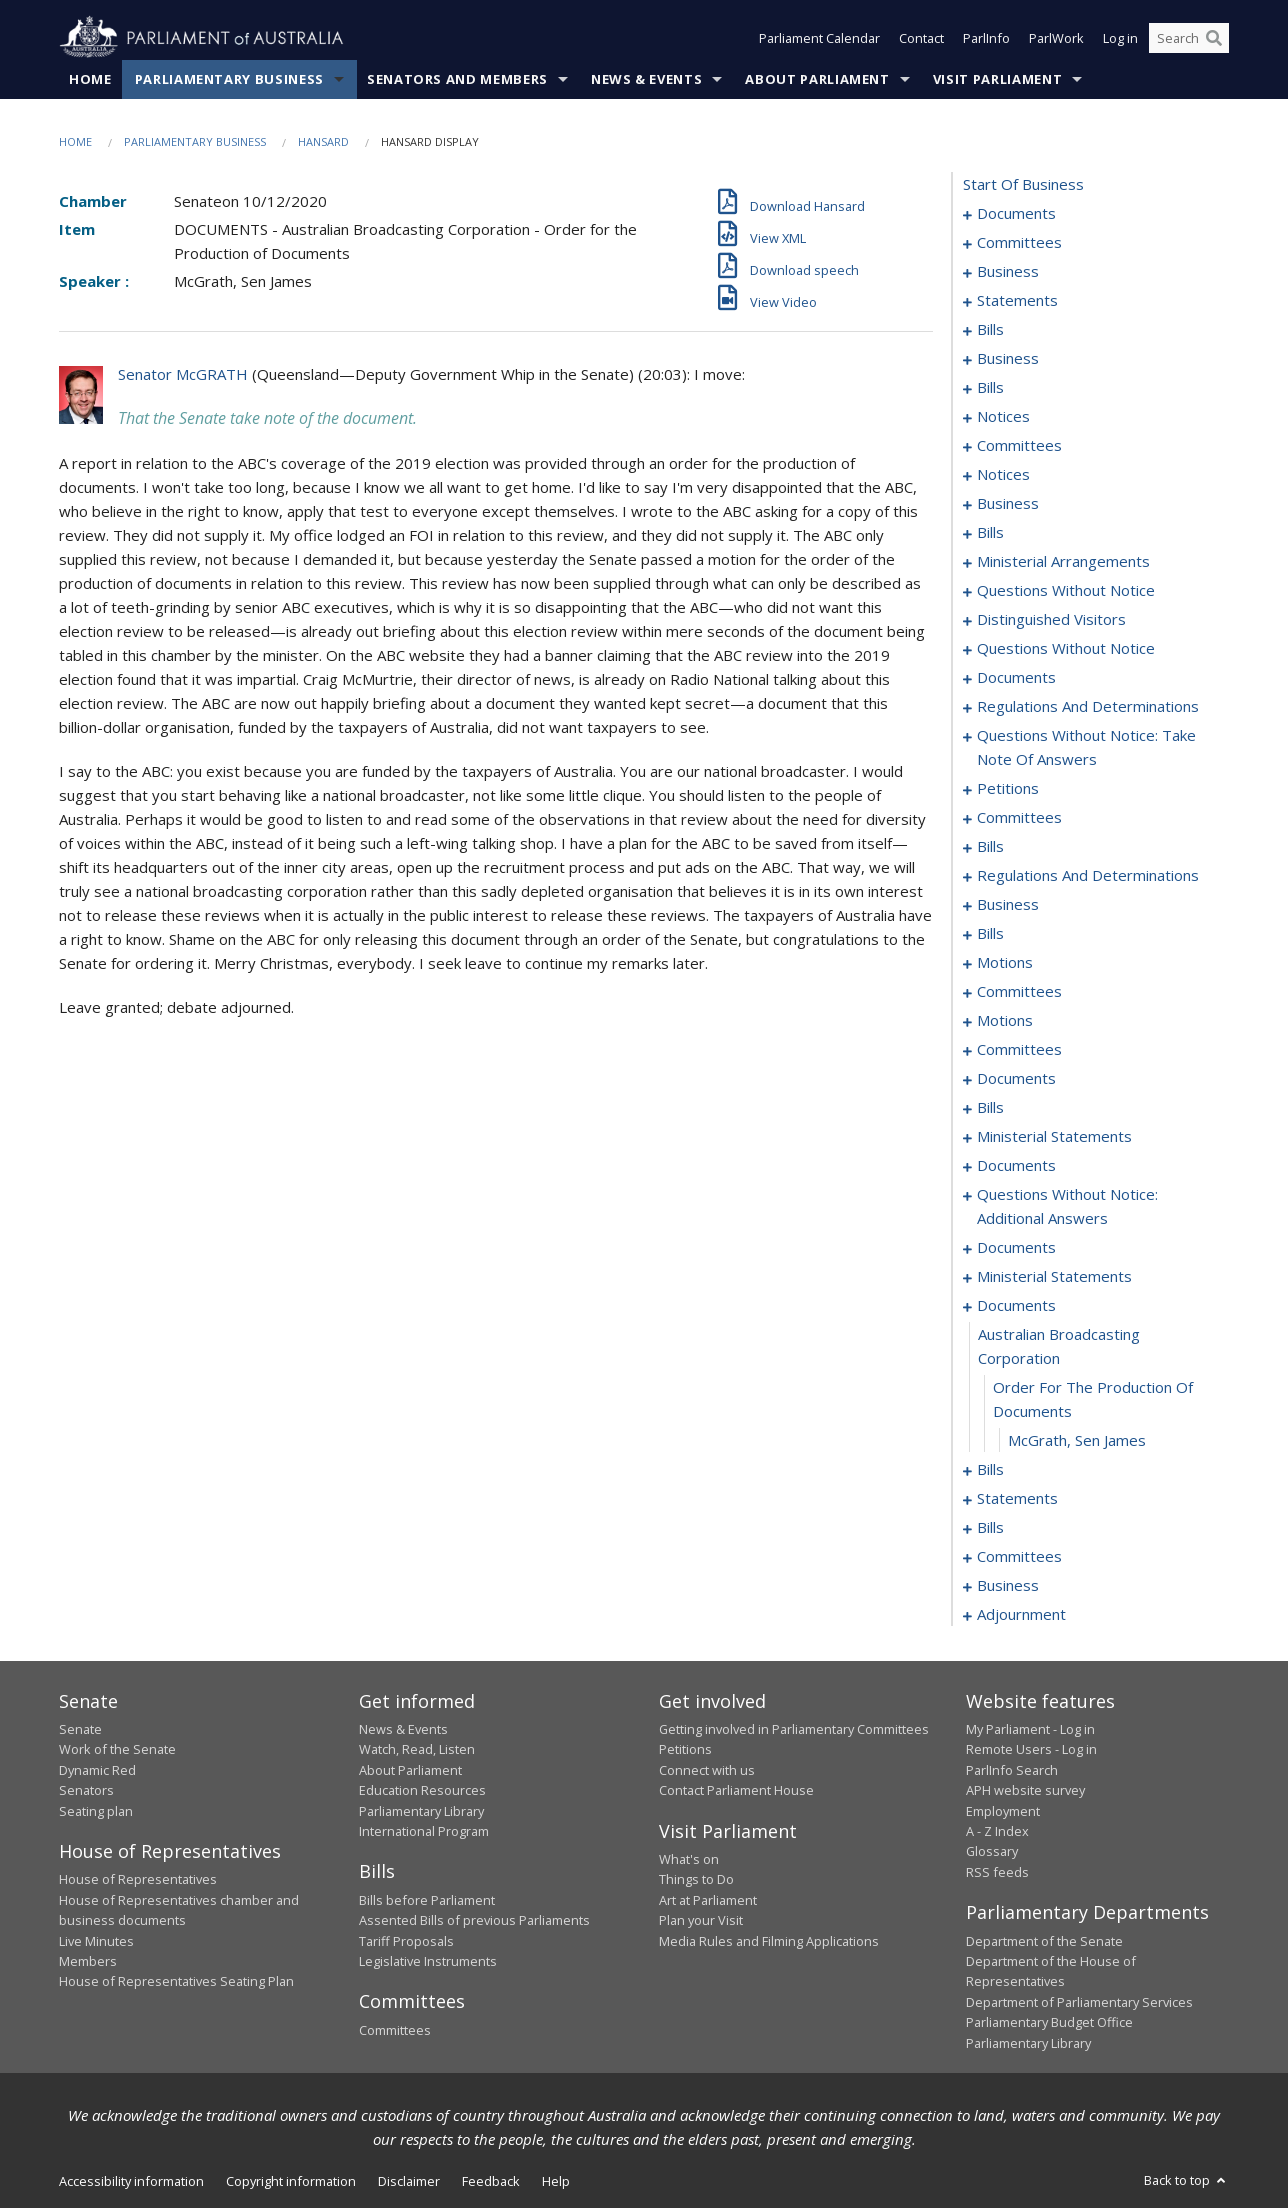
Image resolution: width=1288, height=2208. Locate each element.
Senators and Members (457, 79)
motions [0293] (1005, 1020)
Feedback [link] (491, 2181)
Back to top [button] (1186, 2180)
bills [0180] (990, 846)
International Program (424, 1831)
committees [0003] (1019, 242)
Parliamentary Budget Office (1049, 2022)
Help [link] (556, 2181)
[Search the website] (1189, 38)
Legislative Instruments (428, 1961)
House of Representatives (138, 1879)
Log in (1120, 38)
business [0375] (1008, 1585)
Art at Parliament (708, 1900)
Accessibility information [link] (131, 2181)
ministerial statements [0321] (1054, 1136)
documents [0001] (1016, 213)
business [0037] (1008, 358)
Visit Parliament (997, 79)
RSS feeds (997, 1872)
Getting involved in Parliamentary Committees (794, 1729)
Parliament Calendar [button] (819, 38)
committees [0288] (1019, 991)
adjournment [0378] (1021, 1614)
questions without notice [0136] (1066, 648)
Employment (1003, 1811)
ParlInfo (986, 38)
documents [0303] (1016, 1078)
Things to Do (696, 1879)
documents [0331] (1016, 1247)
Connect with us (707, 1770)
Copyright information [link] (291, 2181)
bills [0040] (990, 387)
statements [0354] (1017, 1498)
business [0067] (1008, 503)
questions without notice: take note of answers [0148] (1086, 747)
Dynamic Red (97, 1770)
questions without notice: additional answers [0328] (1067, 1206)
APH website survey (1025, 1790)
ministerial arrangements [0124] (1063, 561)
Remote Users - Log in (1031, 1749)
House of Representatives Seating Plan (176, 1981)
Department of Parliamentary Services (1079, 2002)
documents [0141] (1016, 677)
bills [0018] (990, 329)
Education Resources (422, 1790)
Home (90, 79)
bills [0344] (990, 1469)
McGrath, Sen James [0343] (1077, 1440)
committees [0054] (1019, 445)
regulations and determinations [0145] (1088, 706)
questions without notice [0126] (1066, 590)
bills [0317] (990, 1107)
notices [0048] (1003, 416)
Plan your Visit (701, 1920)
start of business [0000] (1023, 184)
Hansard (323, 141)
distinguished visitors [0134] (1051, 619)
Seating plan (96, 1811)
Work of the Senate (117, 1749)
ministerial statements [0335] (1054, 1276)
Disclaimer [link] (409, 2181)
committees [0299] (1019, 1049)
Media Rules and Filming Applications (769, 1941)
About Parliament (817, 79)
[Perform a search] (1214, 38)
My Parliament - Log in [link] (1030, 1729)
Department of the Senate (1044, 1941)
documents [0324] (1016, 1165)
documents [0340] (1016, 1305)
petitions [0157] (1008, 788)
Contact (921, 38)
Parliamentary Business (229, 79)
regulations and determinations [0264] (1088, 875)
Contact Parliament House (736, 1790)
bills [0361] (990, 1527)
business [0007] (1008, 271)
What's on (689, 1859)
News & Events (646, 79)
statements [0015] (1017, 300)
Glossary (992, 1851)
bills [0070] (990, 532)
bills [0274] (990, 933)
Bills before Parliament (427, 1900)
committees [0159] (1019, 817)
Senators (86, 1790)
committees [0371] (1019, 1556)
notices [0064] (1003, 474)
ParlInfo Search (1012, 1770)
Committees (395, 2030)
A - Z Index (997, 1831)
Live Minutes (96, 1941)
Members (88, 1961)
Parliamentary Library (421, 1811)
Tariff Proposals (406, 1941)
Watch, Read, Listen (417, 1749)
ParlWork (1056, 38)
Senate (80, 1729)
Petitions (685, 1749)
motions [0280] (1005, 962)
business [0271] (1008, 904)
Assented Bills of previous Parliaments (474, 1920)
